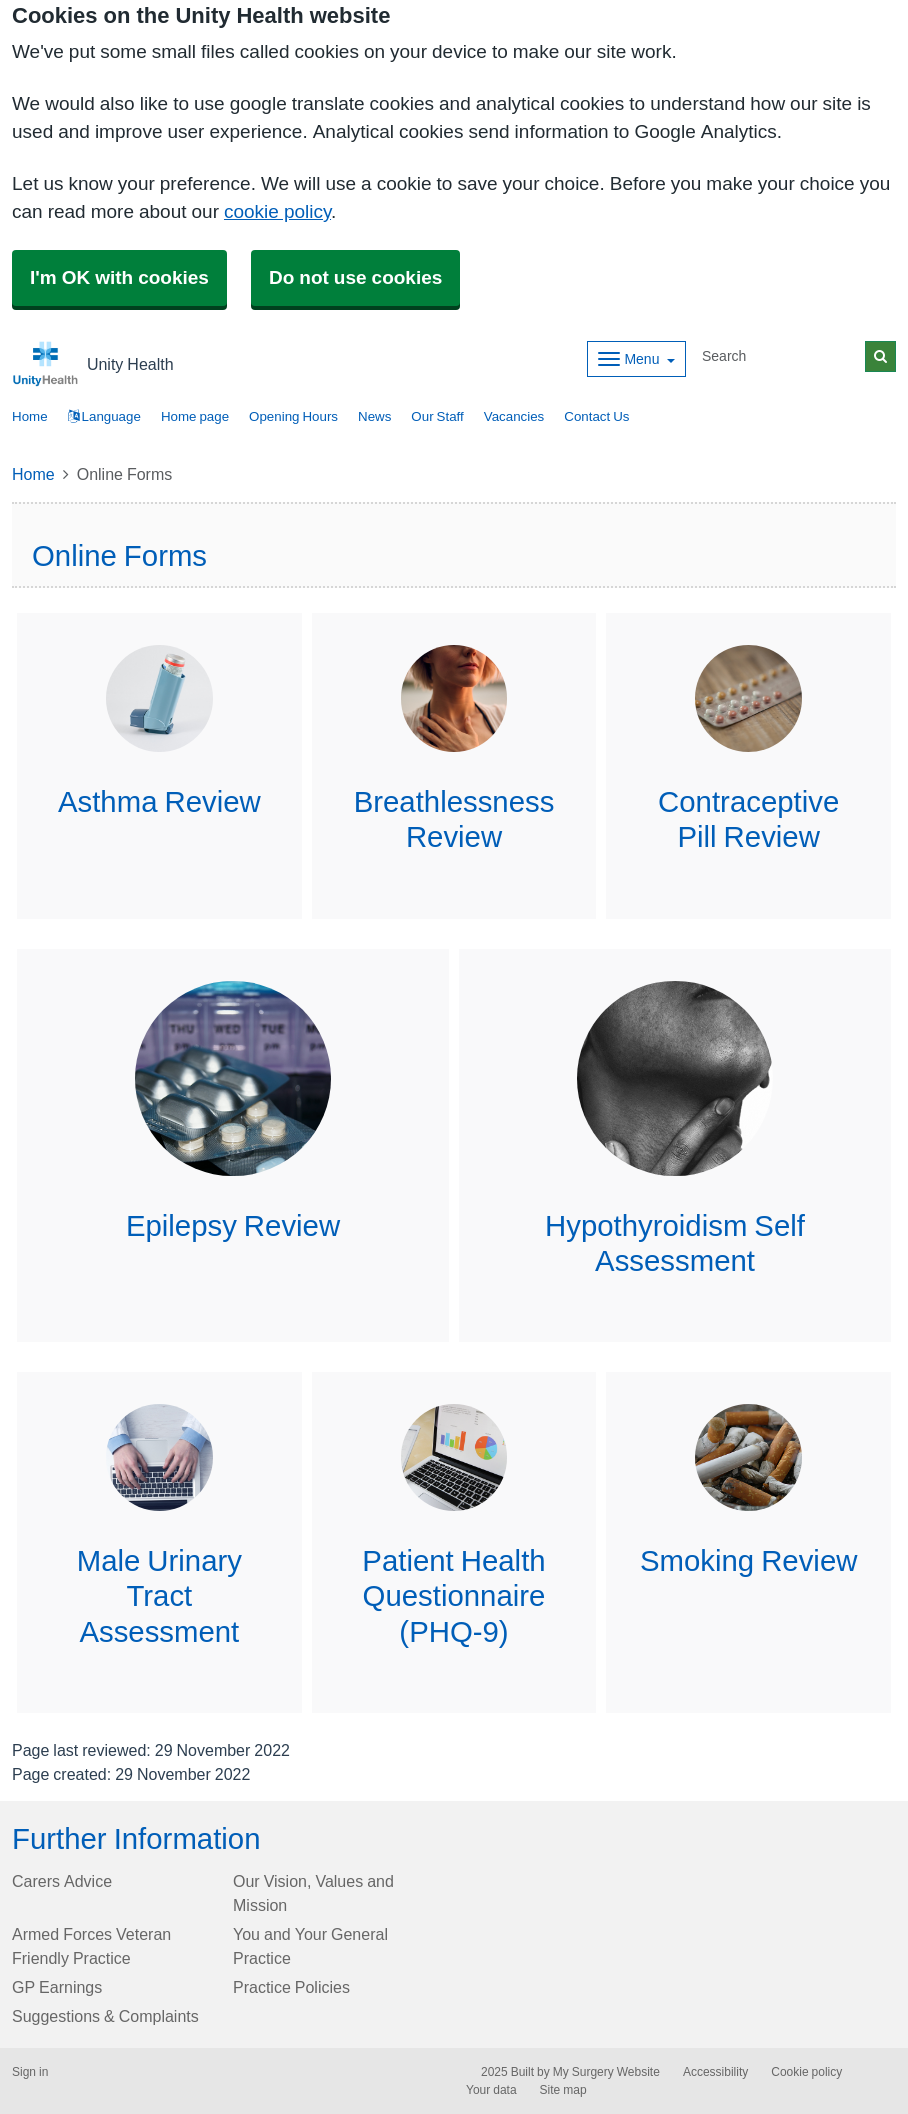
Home (33, 474)
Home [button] (30, 416)
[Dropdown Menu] (636, 359)
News (374, 416)
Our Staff (437, 416)
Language (104, 416)
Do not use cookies (355, 277)
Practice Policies (291, 1987)
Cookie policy (806, 2072)
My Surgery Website (606, 2072)
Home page (195, 416)
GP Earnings (57, 1987)
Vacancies (514, 416)
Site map (563, 2090)
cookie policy (277, 211)
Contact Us (596, 416)
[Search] (780, 356)
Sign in (30, 2072)
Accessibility (715, 2072)
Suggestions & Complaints (105, 2016)
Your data (491, 2090)
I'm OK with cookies (119, 277)
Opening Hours (293, 416)
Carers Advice (62, 1881)
